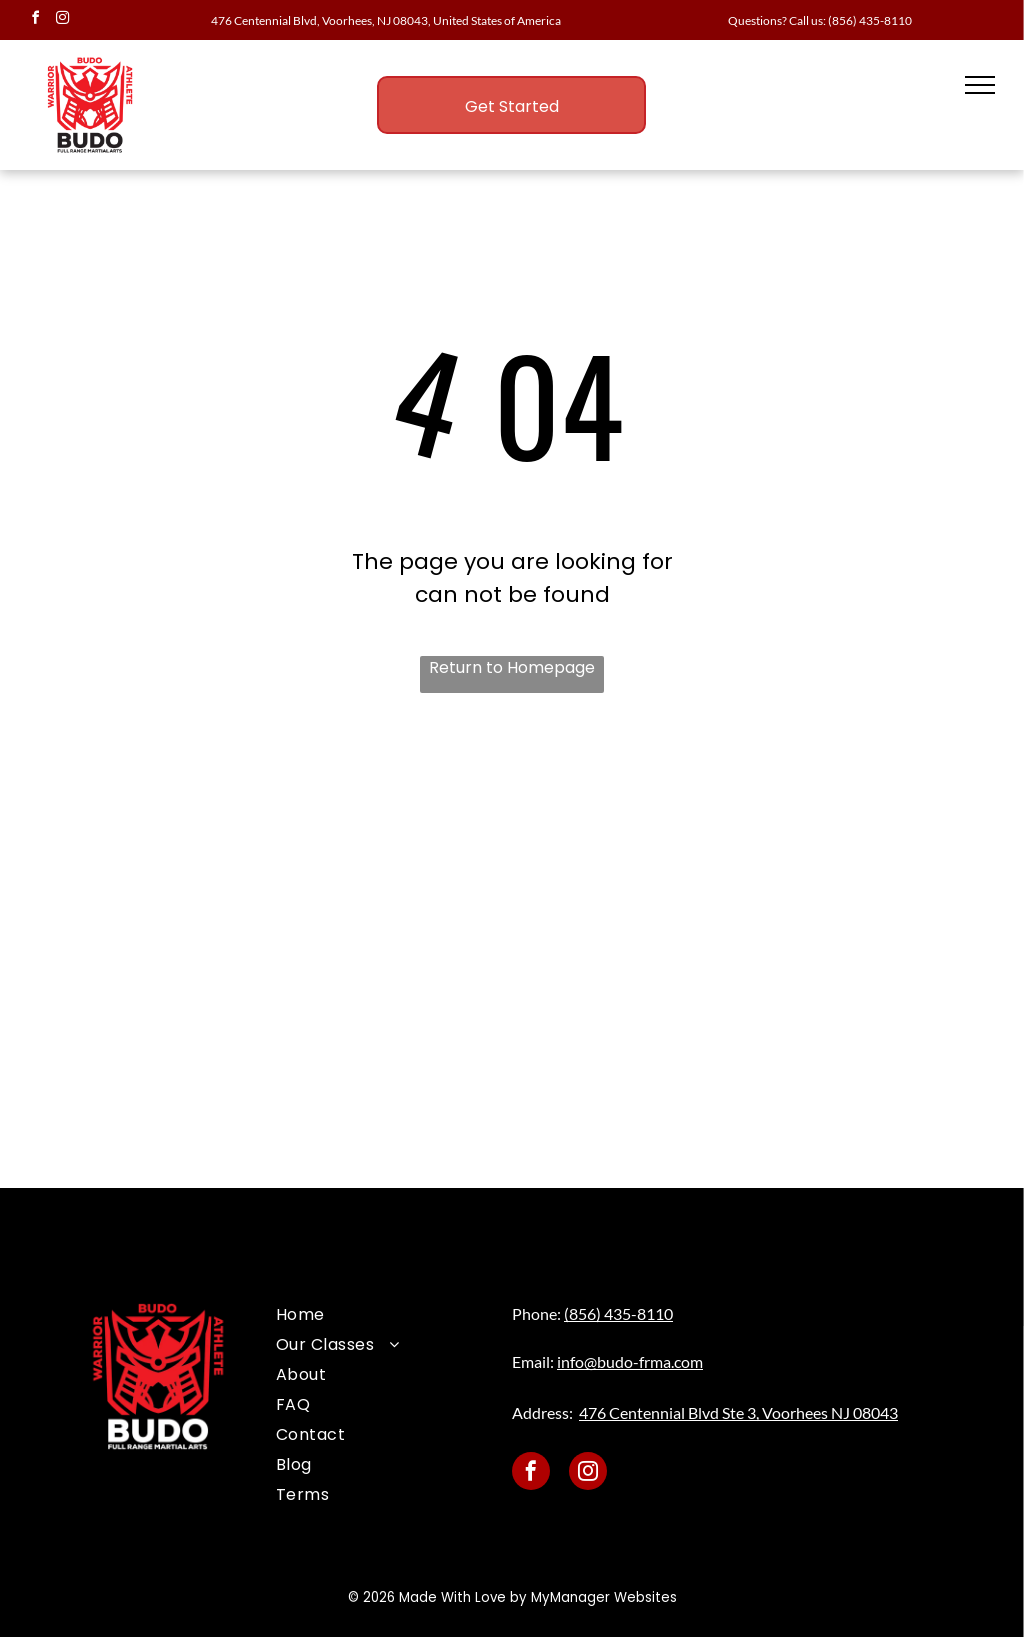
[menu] (980, 85)
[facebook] (35, 20)
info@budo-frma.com (630, 1361)
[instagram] (62, 20)
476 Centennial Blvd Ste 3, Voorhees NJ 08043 (738, 1412)
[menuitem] (381, 1315)
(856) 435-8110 (870, 20)
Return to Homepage (512, 667)
